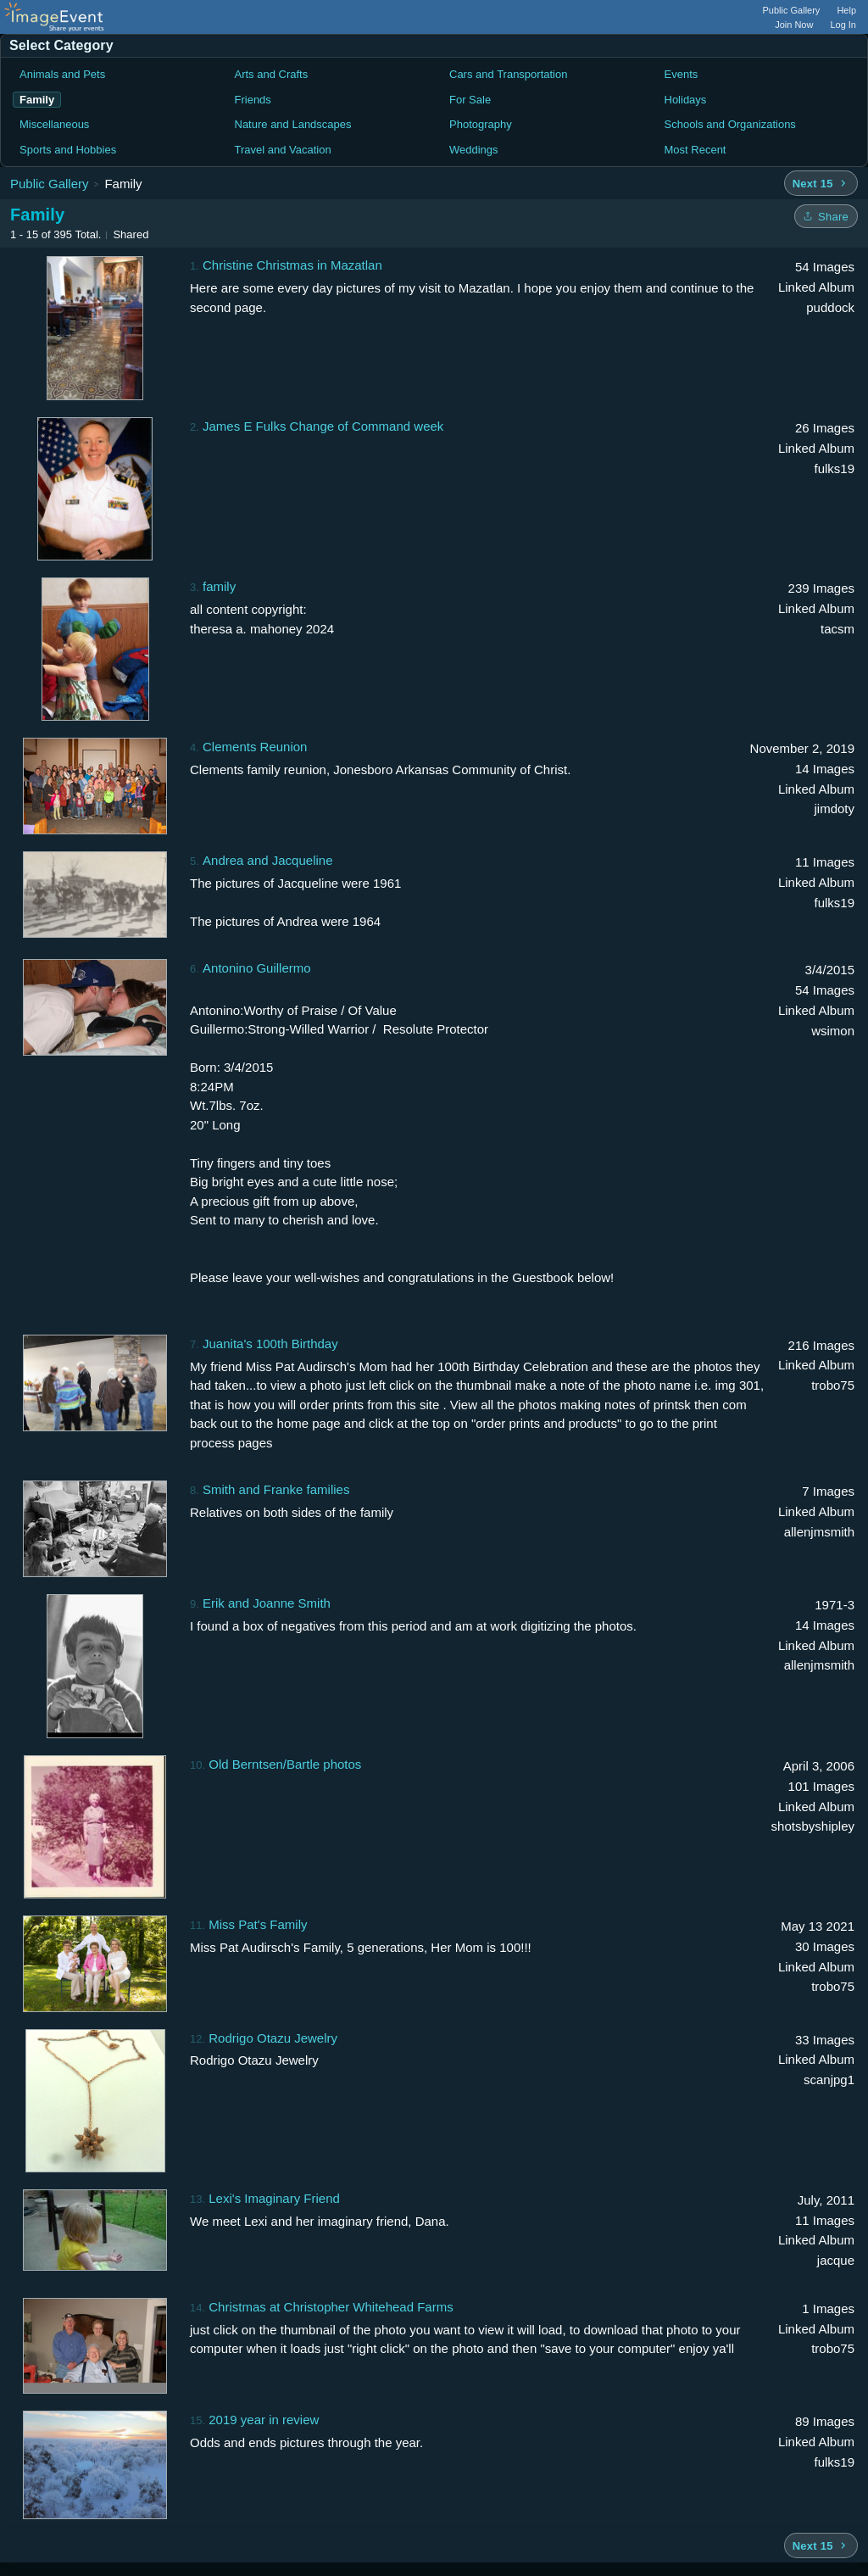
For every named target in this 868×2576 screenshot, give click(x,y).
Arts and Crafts (272, 74)
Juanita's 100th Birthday (270, 1343)
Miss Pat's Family (258, 1924)
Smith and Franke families (276, 1489)
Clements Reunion (255, 746)
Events (681, 74)
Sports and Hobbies (67, 149)
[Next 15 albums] (821, 183)
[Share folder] (826, 216)
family (219, 586)
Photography (480, 124)
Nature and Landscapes (293, 124)
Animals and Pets (62, 74)
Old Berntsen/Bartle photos (285, 1764)
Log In (843, 25)
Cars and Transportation (508, 74)
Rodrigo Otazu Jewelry (273, 2038)
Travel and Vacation (283, 149)
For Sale (470, 99)
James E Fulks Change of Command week (323, 426)
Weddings (473, 149)
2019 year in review (264, 2419)
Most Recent (695, 149)
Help (846, 10)
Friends (253, 99)
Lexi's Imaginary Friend (274, 2198)
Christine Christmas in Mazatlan (292, 265)
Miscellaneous (54, 124)
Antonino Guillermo (257, 968)
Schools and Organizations (730, 124)
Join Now (794, 25)
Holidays (686, 99)
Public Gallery (792, 10)
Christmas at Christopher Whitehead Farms (331, 2307)
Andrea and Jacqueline (267, 860)
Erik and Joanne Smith (267, 1603)
